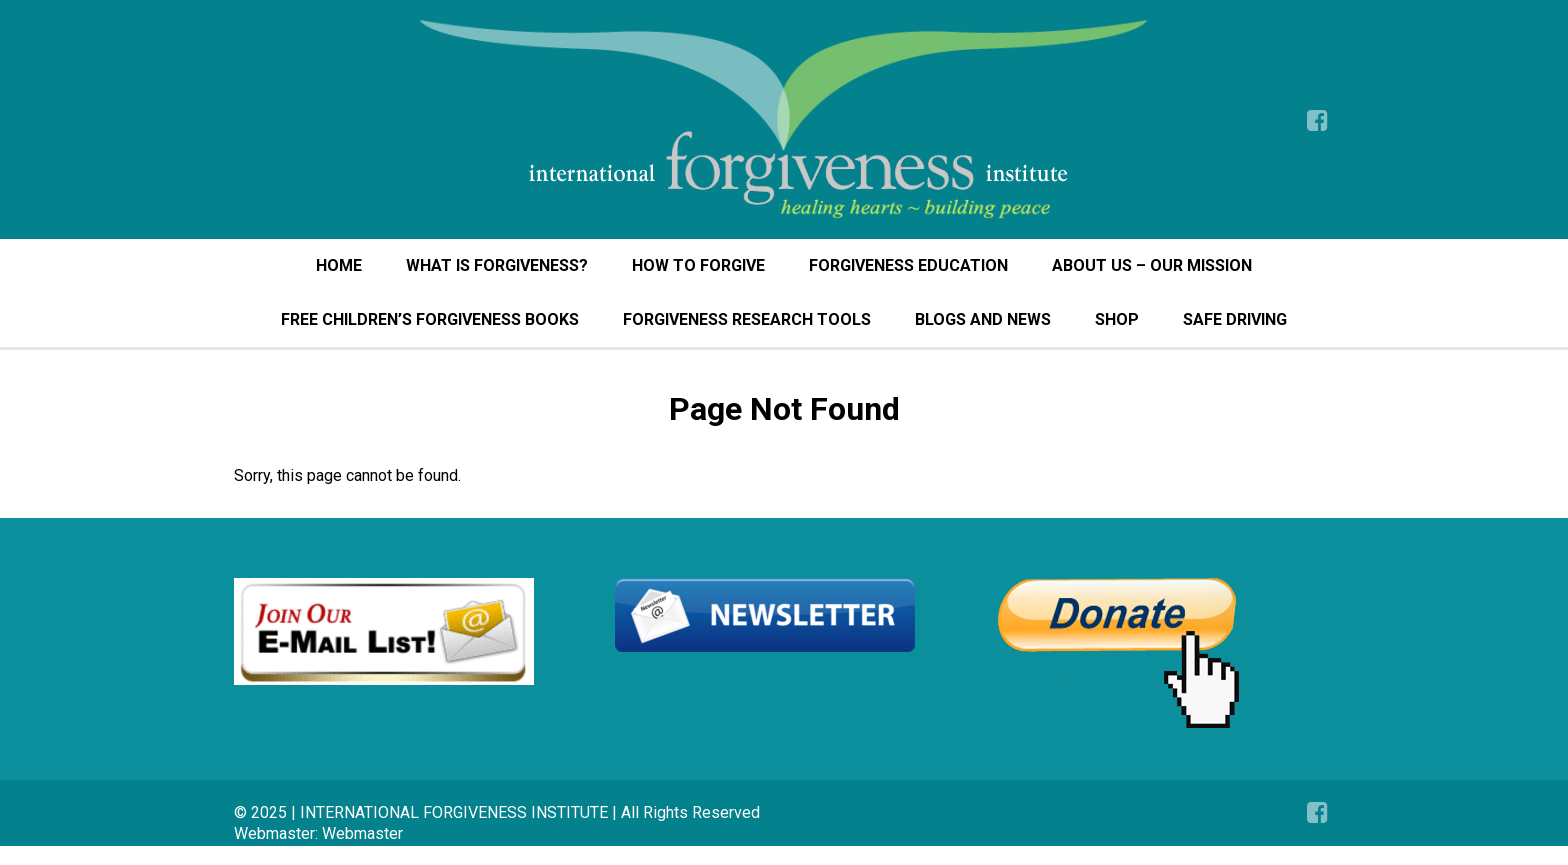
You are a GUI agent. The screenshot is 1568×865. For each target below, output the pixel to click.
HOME (339, 265)
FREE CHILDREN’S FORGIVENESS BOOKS (430, 319)
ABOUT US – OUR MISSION (1152, 265)
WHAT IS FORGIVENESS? (497, 265)
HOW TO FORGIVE (698, 265)
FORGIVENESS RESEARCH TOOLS (747, 319)
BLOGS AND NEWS (983, 319)
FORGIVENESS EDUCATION (908, 265)
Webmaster (362, 833)
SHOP (1117, 319)
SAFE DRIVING (1235, 319)
